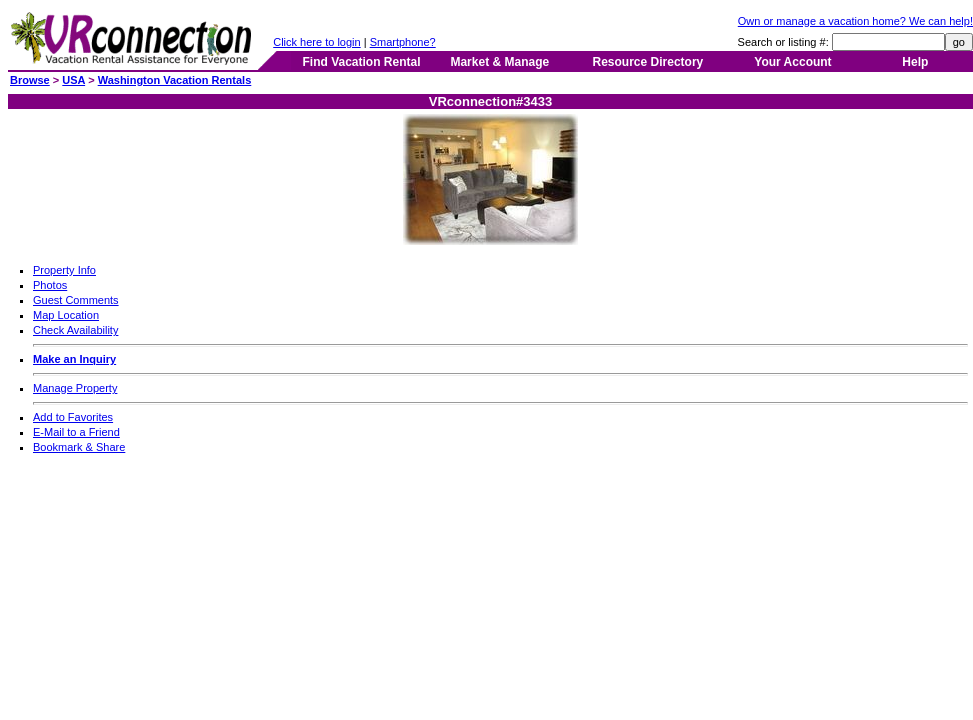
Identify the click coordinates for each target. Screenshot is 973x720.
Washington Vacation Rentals (175, 80)
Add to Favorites (73, 417)
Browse (30, 80)
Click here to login (316, 42)
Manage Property (75, 388)
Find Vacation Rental (361, 62)
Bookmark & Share (79, 447)
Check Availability (75, 330)
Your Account (792, 62)
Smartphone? (403, 42)
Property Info (64, 270)
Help (915, 62)
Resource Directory (648, 62)
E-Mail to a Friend (76, 432)
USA (73, 80)
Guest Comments (76, 300)
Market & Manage (499, 62)
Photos (50, 285)
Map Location (66, 315)
